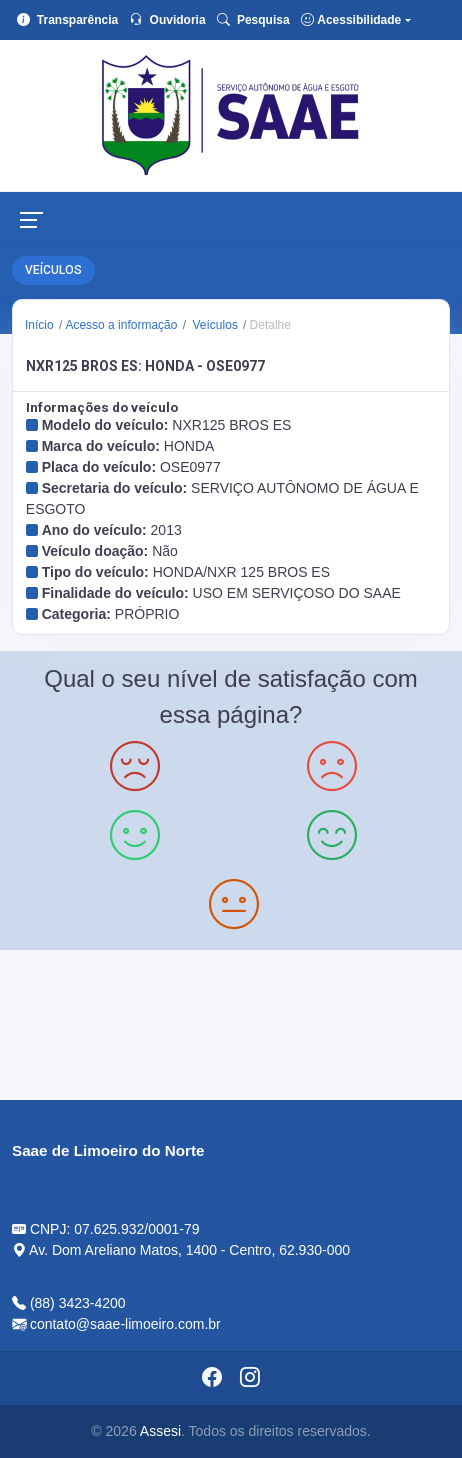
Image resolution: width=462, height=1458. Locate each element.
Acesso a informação (121, 325)
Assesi (160, 1431)
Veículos (213, 325)
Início (39, 325)
